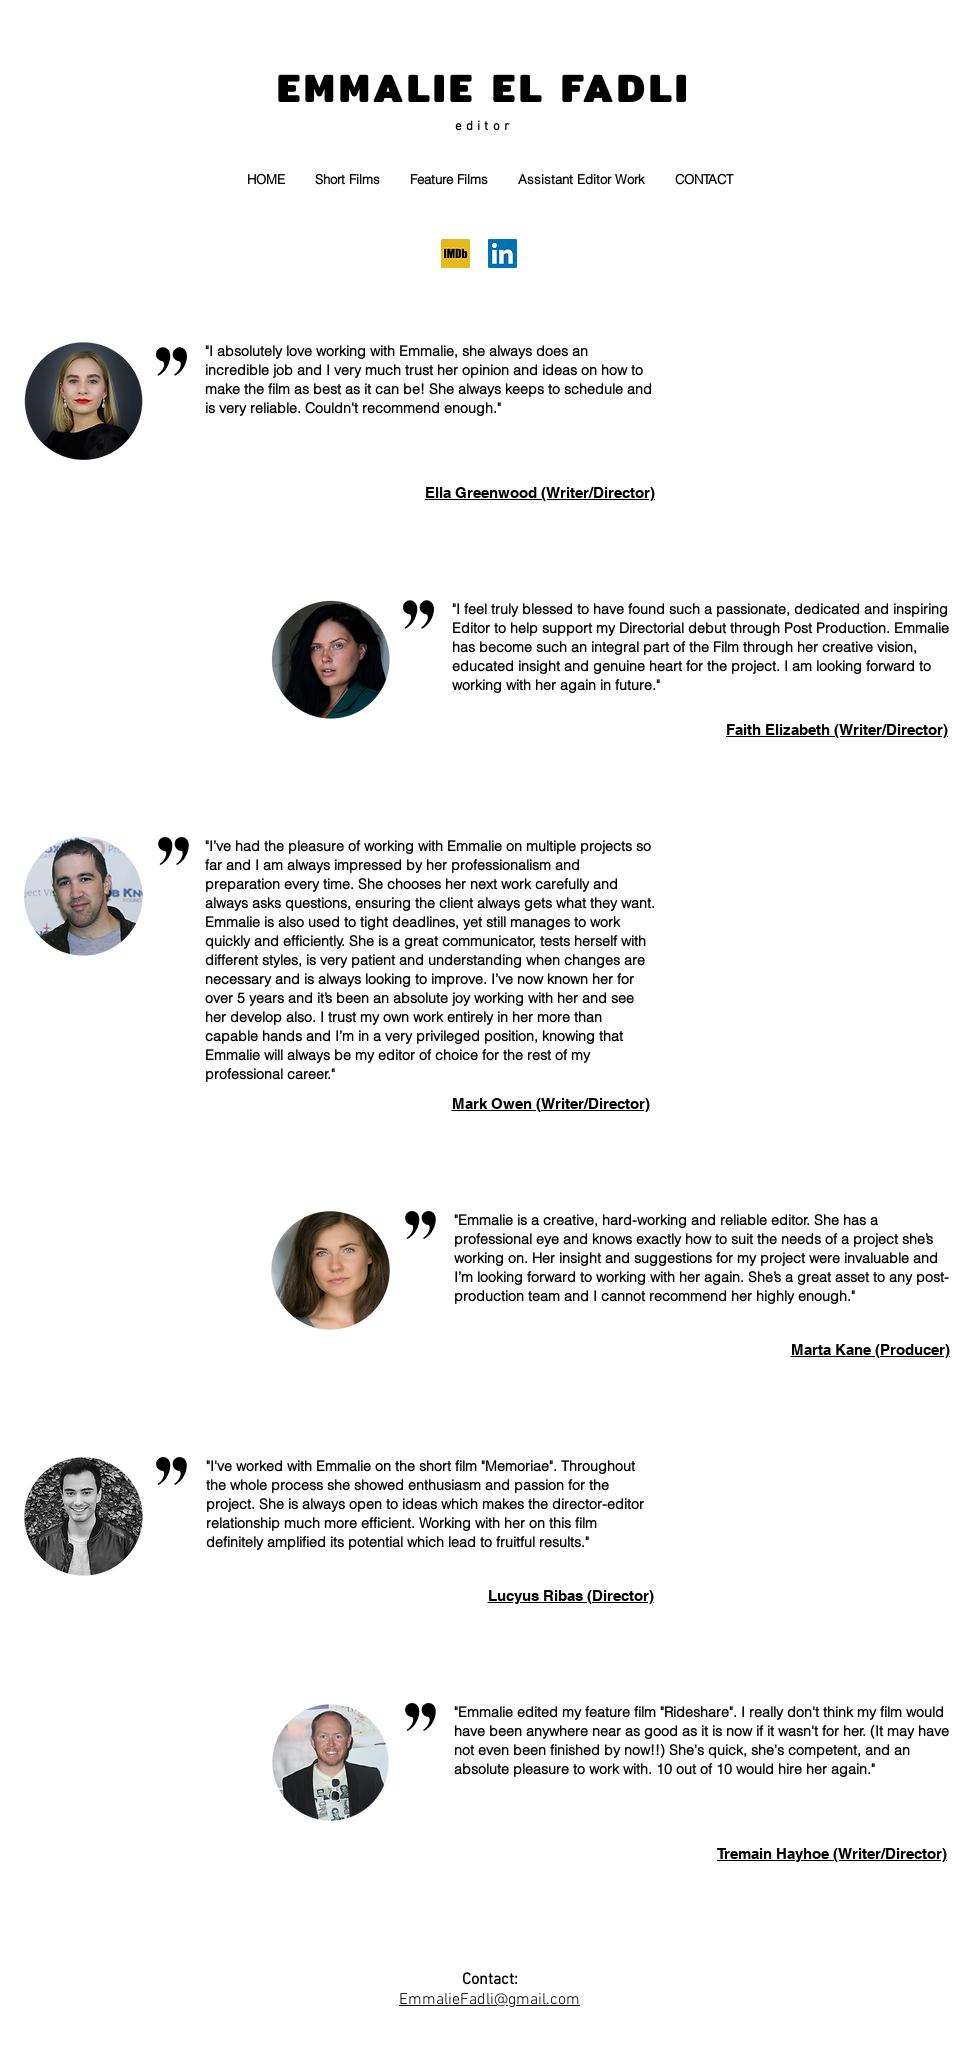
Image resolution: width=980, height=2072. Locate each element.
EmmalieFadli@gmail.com (489, 2000)
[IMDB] (455, 253)
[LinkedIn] (502, 253)
